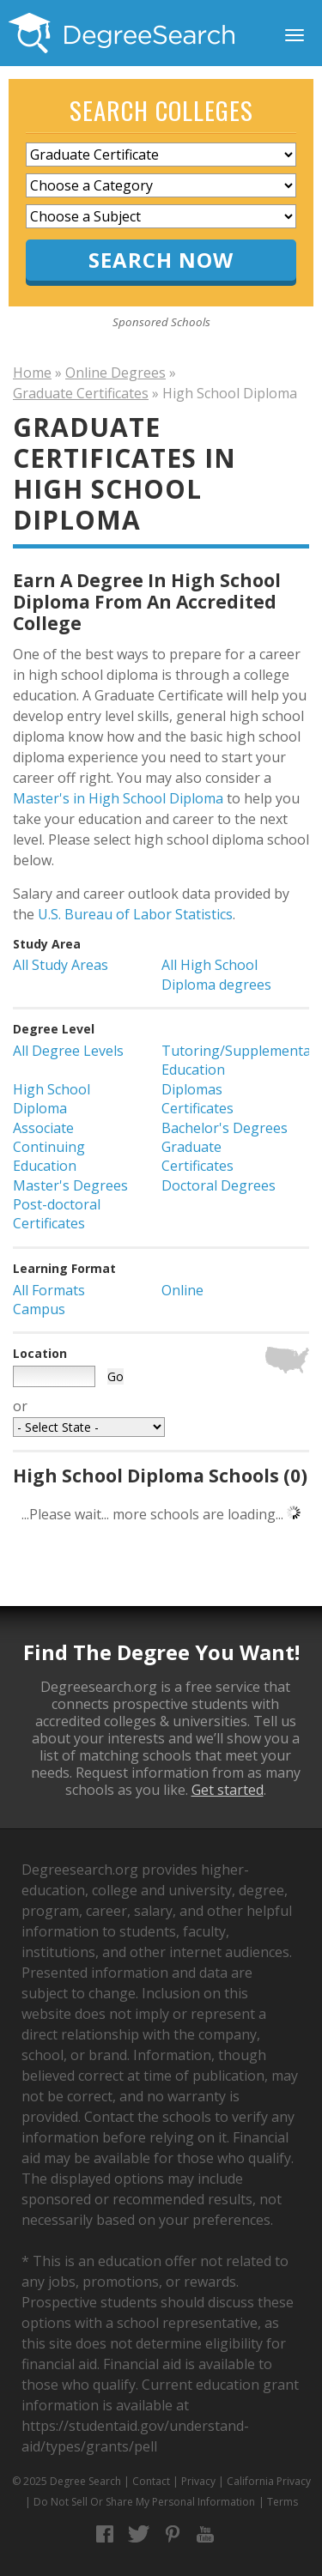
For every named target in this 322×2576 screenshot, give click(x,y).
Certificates (197, 1108)
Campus (39, 1309)
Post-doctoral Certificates (56, 1214)
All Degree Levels (68, 1050)
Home (32, 372)
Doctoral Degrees (218, 1185)
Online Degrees (115, 372)
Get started (227, 1789)
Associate (43, 1127)
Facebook (105, 2534)
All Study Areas (60, 964)
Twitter (138, 2534)
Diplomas (191, 1089)
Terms (282, 2501)
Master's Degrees (70, 1185)
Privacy (198, 2481)
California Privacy (269, 2481)
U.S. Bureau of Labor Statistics (135, 914)
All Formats (49, 1290)
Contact (151, 2481)
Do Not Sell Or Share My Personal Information (144, 2501)
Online (182, 1290)
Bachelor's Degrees (224, 1127)
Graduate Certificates (81, 393)
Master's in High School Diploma (118, 798)
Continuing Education (49, 1156)
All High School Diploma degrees (216, 974)
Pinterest (172, 2534)
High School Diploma (51, 1099)
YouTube (205, 2534)
